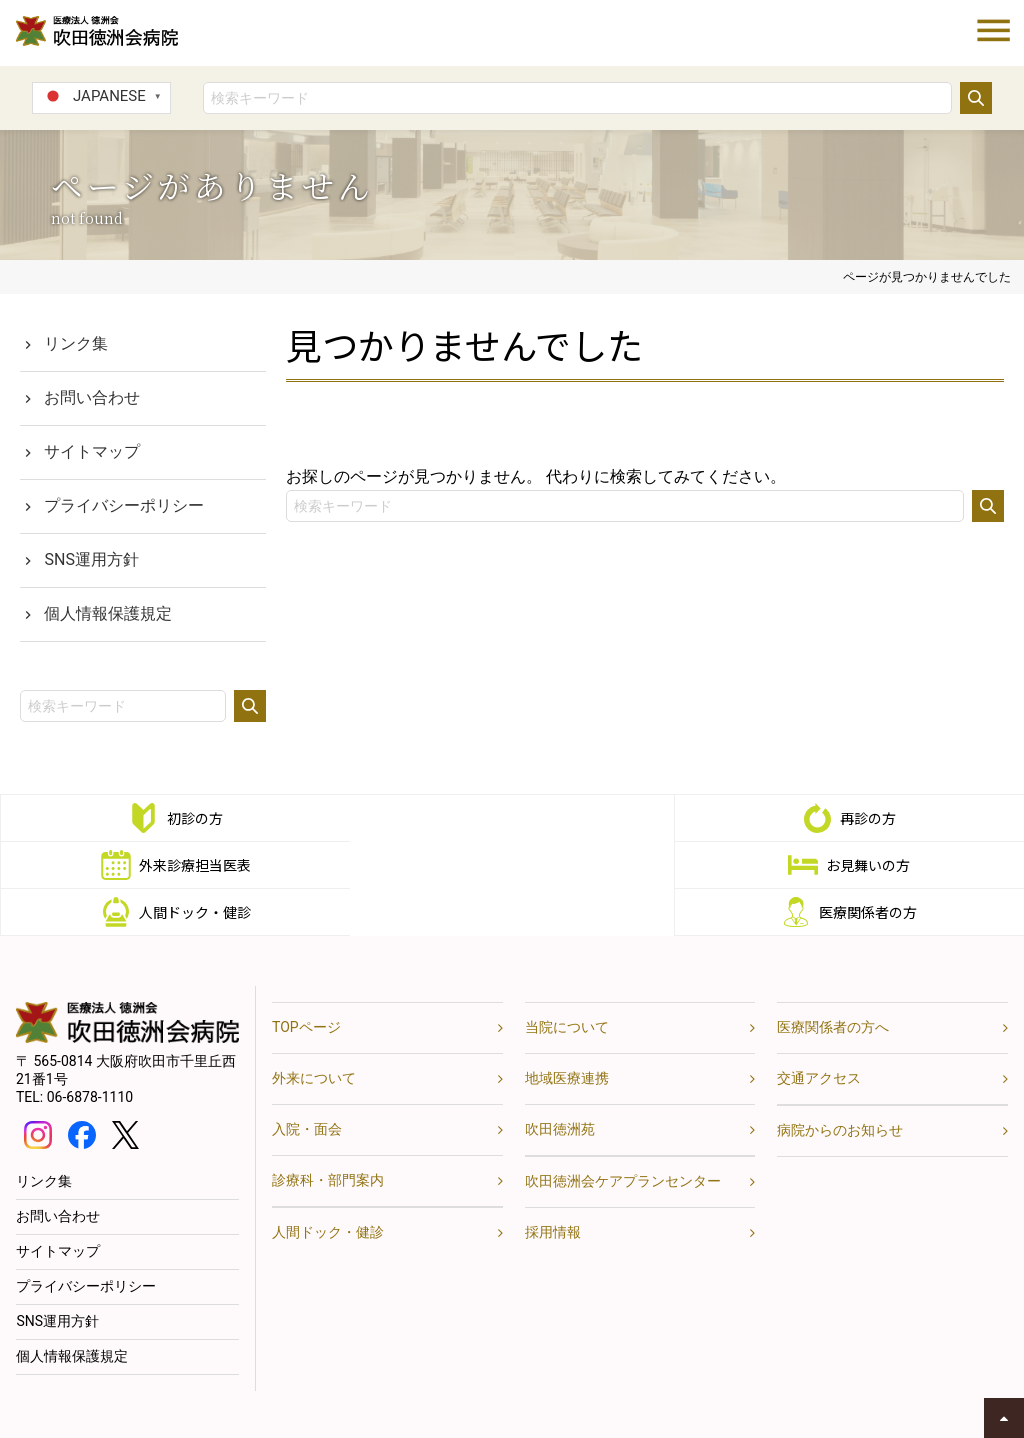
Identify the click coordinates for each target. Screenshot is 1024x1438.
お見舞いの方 (190, 865)
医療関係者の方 (873, 865)
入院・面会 (307, 1082)
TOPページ (306, 980)
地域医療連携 (567, 1031)
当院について (567, 980)
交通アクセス (819, 1031)
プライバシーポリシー (124, 505)
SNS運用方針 (91, 559)
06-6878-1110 (90, 1050)
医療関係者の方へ (833, 980)
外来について (314, 1031)
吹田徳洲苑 (560, 1082)
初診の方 (190, 818)
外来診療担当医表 (873, 818)
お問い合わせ (92, 397)
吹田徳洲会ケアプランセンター (623, 1134)
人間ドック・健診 (531, 865)
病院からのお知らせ (840, 1083)
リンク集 (76, 343)
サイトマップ (92, 451)
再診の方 (531, 818)
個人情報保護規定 (108, 613)
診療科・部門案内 (328, 1133)
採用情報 (553, 1185)
